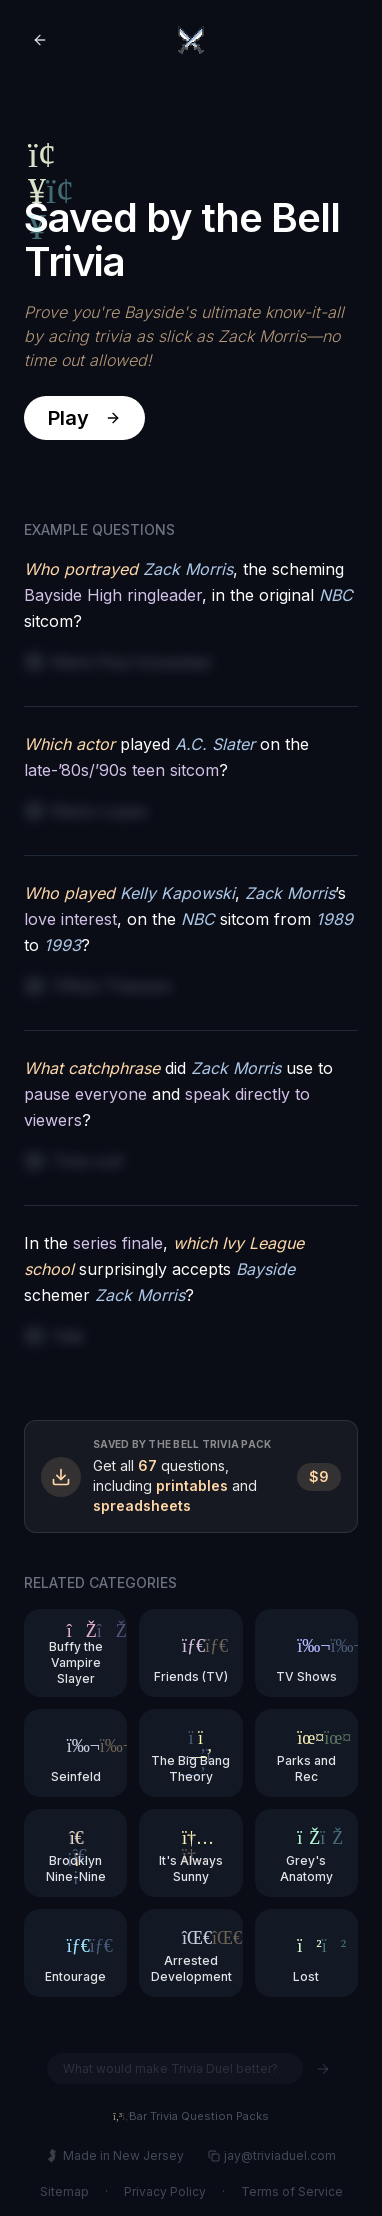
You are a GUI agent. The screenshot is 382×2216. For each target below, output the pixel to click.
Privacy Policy (165, 2191)
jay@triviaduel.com (272, 2155)
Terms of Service (292, 2191)
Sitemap (64, 2191)
